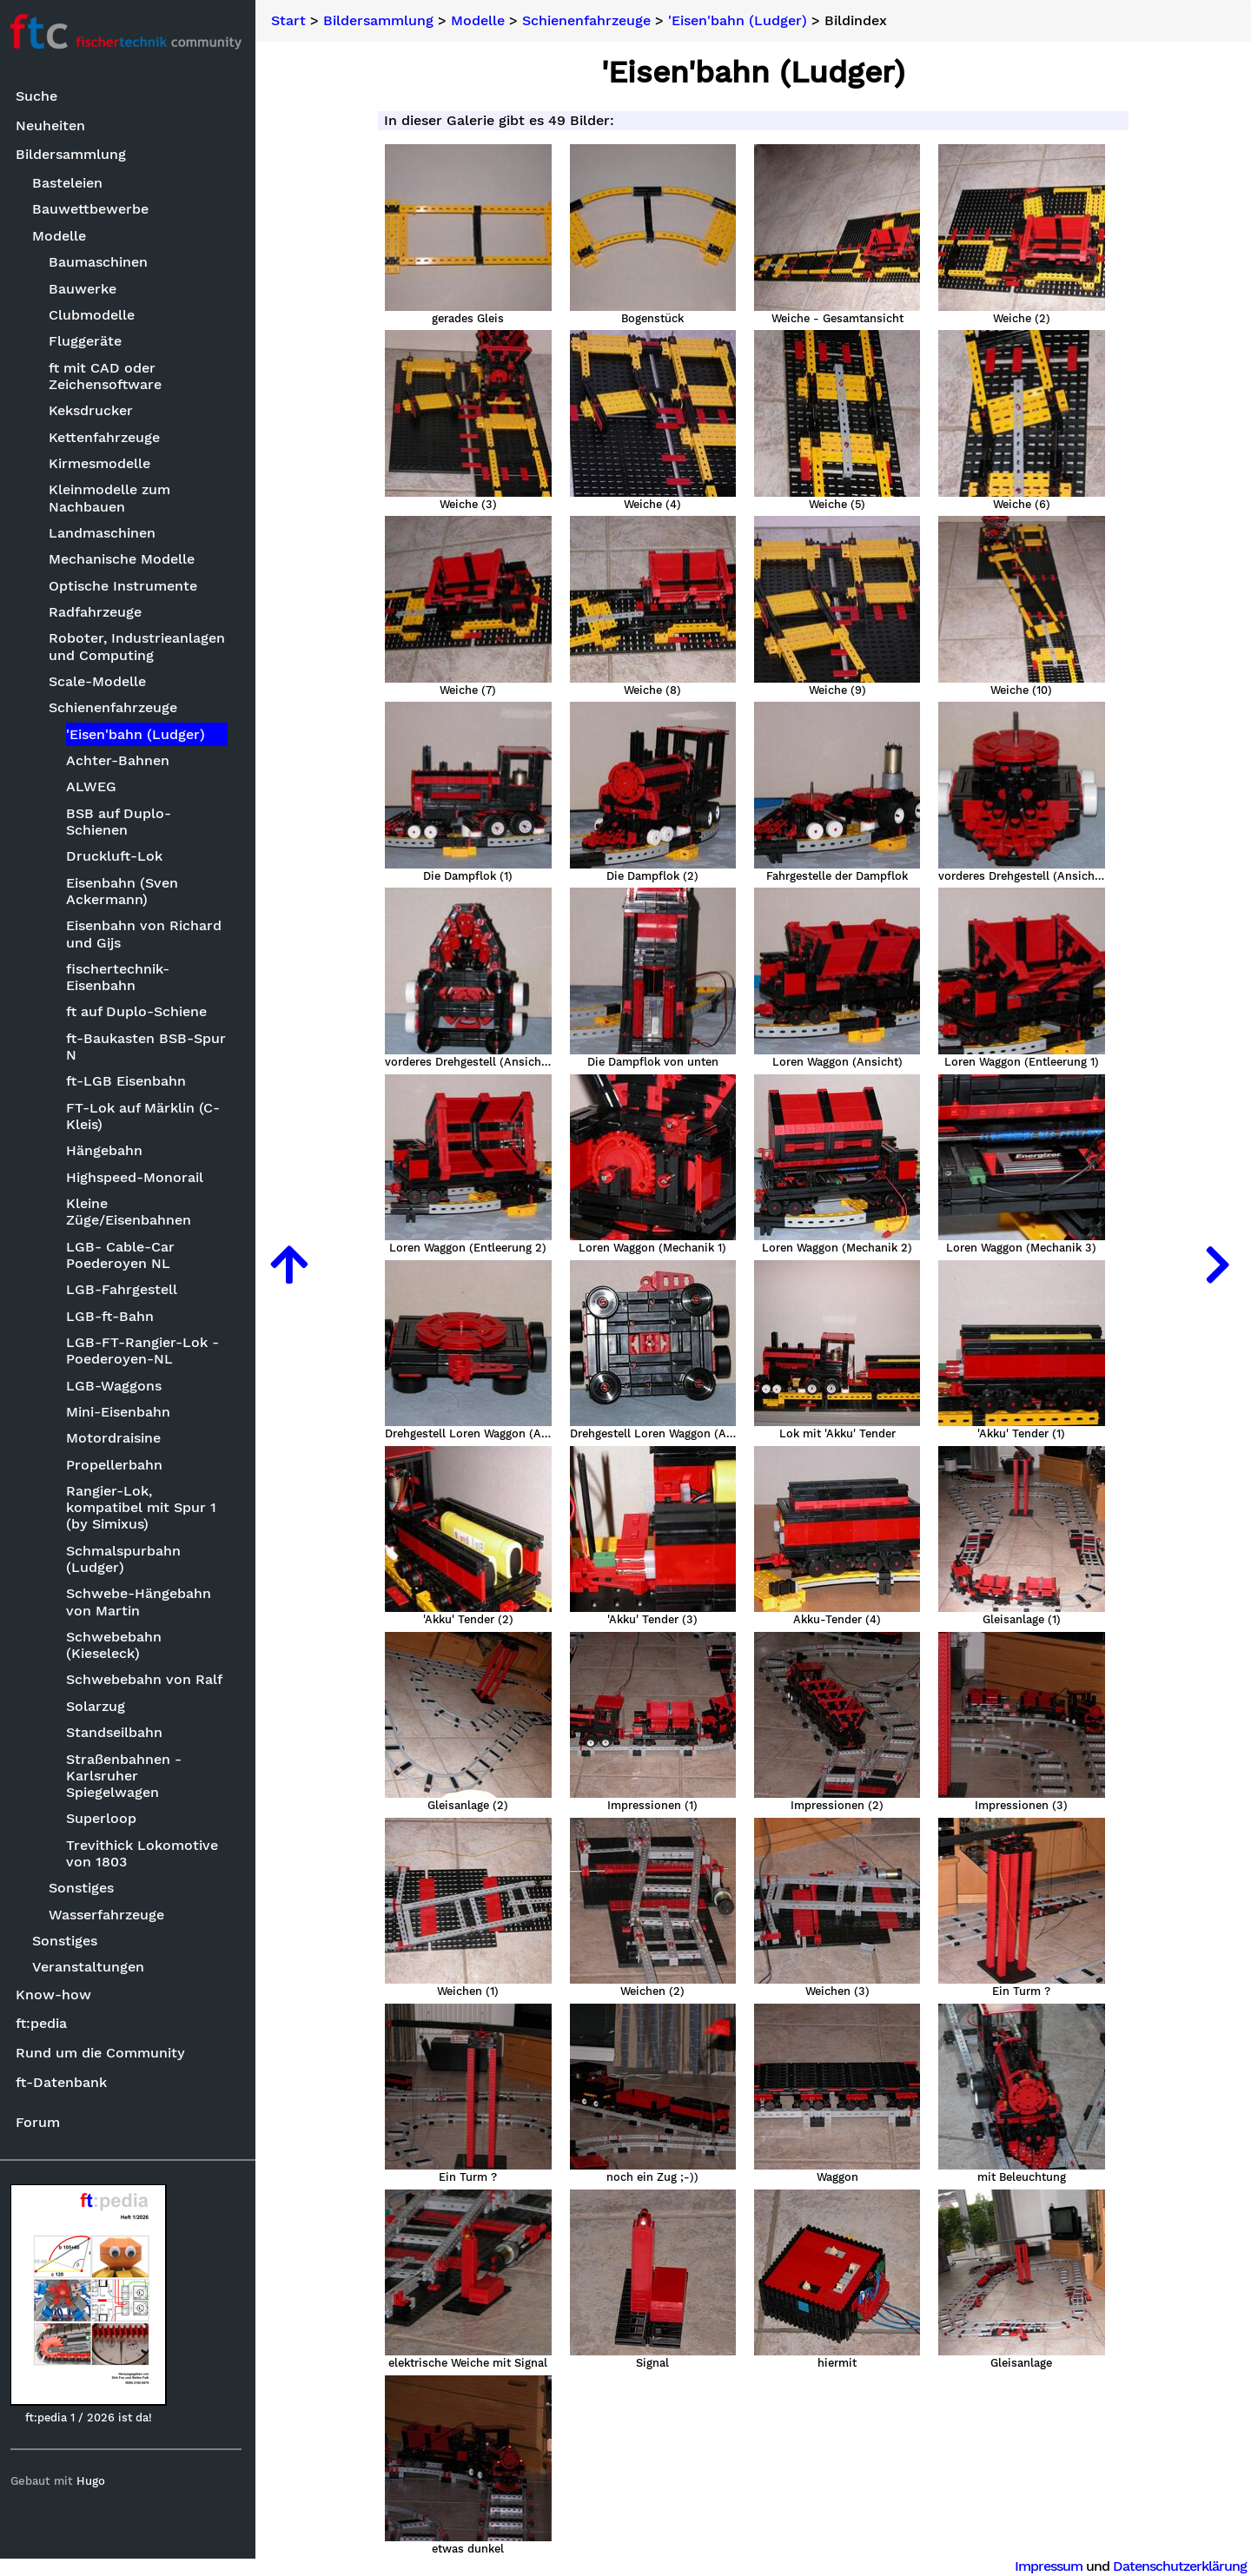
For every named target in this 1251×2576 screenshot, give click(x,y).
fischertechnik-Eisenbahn (121, 977)
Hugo (94, 2480)
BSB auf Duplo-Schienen (122, 821)
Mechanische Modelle (126, 560)
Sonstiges (85, 1888)
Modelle (63, 236)
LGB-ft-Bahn (113, 1316)
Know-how (57, 1994)
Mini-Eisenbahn (122, 1412)
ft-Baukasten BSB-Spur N (149, 1046)
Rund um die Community (104, 2052)
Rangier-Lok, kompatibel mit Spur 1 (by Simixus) (145, 1507)
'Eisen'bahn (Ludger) (139, 734)
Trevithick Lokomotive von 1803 (146, 1853)
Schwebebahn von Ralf (148, 1680)
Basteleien (71, 183)
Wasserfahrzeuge (111, 1914)
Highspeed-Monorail (138, 1177)
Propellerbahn (118, 1464)
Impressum (1048, 2566)
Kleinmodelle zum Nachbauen (114, 498)
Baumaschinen (102, 262)
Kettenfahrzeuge (108, 437)
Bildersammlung (74, 155)
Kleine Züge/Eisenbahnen (132, 1211)
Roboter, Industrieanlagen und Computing (141, 647)
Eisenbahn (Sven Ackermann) (126, 891)
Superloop (105, 1819)
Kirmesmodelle (104, 463)
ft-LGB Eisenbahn (129, 1081)
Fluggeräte (89, 342)
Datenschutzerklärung (1180, 2566)
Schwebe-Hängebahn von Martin (142, 1602)
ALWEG (95, 787)
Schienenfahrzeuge (117, 708)
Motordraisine (117, 1438)
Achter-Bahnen (121, 760)
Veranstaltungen (92, 1967)
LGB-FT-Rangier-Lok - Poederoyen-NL (146, 1350)
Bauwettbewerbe (94, 209)
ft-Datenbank (64, 2082)
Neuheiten (54, 125)
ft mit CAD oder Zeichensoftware (109, 376)
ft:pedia (44, 2024)
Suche (40, 97)
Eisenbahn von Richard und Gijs (147, 934)
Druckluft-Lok (118, 857)
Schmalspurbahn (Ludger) (127, 1558)
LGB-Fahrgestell (125, 1289)
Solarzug (99, 1706)
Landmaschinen (106, 533)
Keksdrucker (95, 410)
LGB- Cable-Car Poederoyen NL (124, 1254)
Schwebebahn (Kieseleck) (117, 1644)
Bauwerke (87, 289)
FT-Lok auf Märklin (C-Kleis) (146, 1116)
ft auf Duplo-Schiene (140, 1012)
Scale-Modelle (101, 681)
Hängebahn (108, 1151)
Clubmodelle (96, 315)
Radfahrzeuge (99, 612)
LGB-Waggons (117, 1385)
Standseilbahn (118, 1732)
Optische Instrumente (127, 586)
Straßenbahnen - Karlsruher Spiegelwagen (127, 1775)
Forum (41, 2122)
